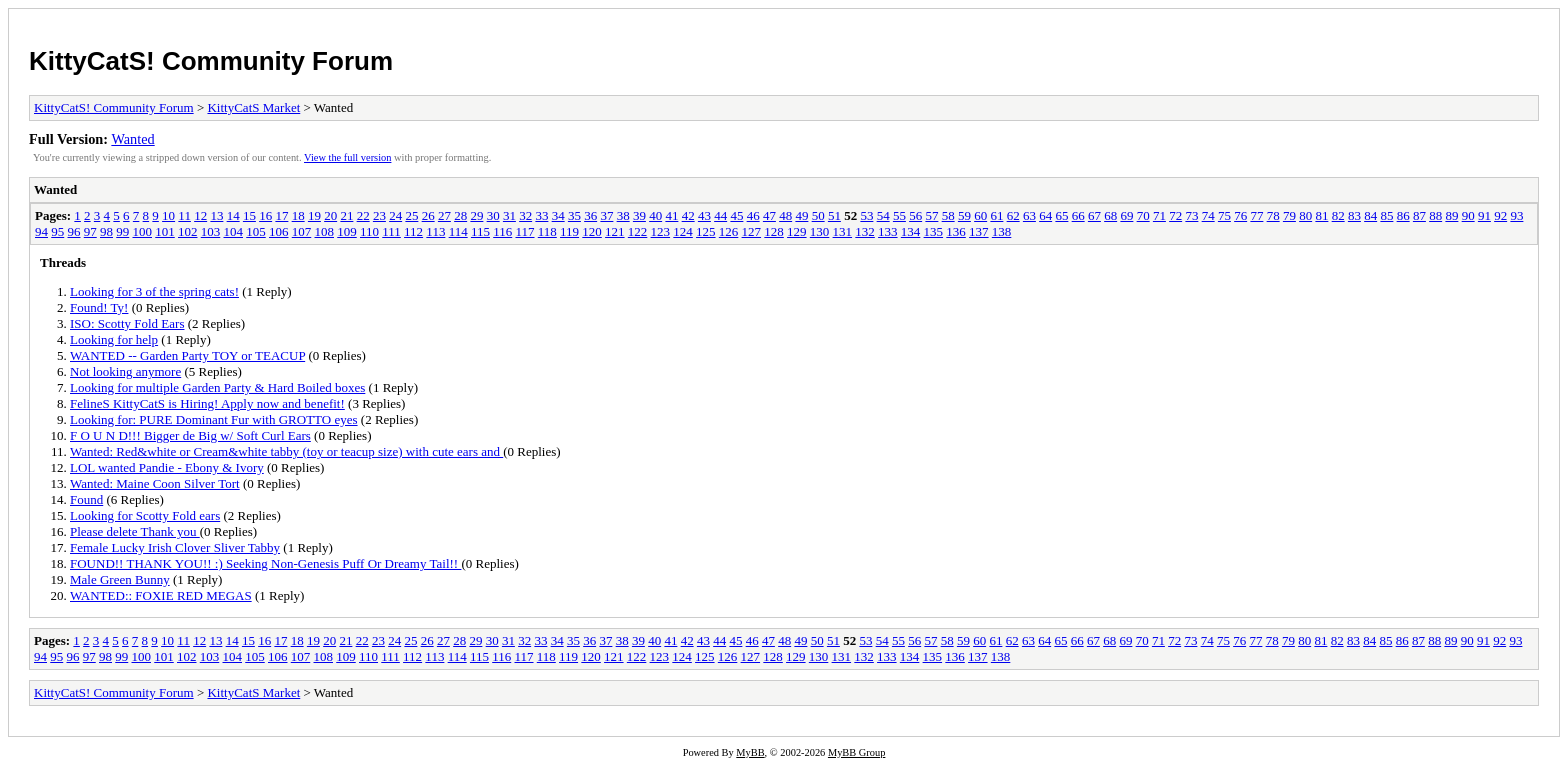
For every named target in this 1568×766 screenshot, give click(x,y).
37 (606, 215)
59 (964, 215)
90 (1468, 215)
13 (216, 215)
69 (1126, 215)
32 (525, 215)
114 (458, 231)
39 (639, 215)
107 (302, 231)
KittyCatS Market (253, 107)
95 (57, 231)
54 (883, 215)
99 (122, 231)
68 (1110, 215)
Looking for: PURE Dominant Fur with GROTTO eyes (214, 419)
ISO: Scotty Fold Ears (127, 323)
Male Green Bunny (120, 579)
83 (1354, 215)
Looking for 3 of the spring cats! (154, 291)
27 (444, 215)
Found (86, 499)
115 (480, 231)
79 (1289, 215)
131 (843, 231)
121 (615, 231)
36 (590, 215)
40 (655, 215)
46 (753, 215)
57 (931, 215)
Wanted (132, 139)
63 (1029, 215)
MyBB (750, 752)
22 (363, 215)
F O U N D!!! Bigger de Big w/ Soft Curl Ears (190, 435)
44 (720, 215)
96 (74, 231)
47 (769, 215)
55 (899, 215)
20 (330, 215)
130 (820, 231)
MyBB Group (856, 752)
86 (1403, 215)
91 (1484, 215)
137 (979, 231)
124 (683, 231)
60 (980, 215)
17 (281, 215)
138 (1002, 231)
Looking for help (114, 339)
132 (865, 231)
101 (165, 231)
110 (369, 231)
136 (956, 231)
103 (211, 231)
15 (249, 215)
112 (413, 231)
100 (143, 231)
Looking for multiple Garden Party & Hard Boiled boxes (217, 387)
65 (1061, 215)
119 (569, 231)
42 (688, 215)
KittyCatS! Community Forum (211, 61)
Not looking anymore (125, 371)
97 (90, 231)
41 (671, 215)
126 (729, 231)
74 (1208, 215)
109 (347, 231)
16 (265, 215)
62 (1013, 215)
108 (325, 231)
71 (1159, 215)
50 (818, 215)
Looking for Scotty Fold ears (145, 515)
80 (1305, 215)
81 (1321, 215)
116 (502, 231)
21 (346, 215)
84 (1370, 215)
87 (1419, 215)
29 (476, 215)
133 (888, 231)
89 (1451, 215)
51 (834, 215)
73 (1191, 215)
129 (797, 231)
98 (106, 231)
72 (1175, 215)
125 (706, 231)
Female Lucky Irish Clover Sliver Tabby (175, 547)
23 (379, 215)
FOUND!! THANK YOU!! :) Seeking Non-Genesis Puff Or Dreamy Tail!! (265, 563)
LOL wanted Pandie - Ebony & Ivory (167, 467)
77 (1256, 215)
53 (866, 215)
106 (279, 231)
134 (911, 231)
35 (574, 215)
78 (1273, 215)
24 (395, 215)
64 (1045, 215)
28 (460, 215)
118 (547, 231)
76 (1240, 215)
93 (1516, 215)
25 (411, 215)
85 (1386, 215)
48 (785, 215)
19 (314, 215)
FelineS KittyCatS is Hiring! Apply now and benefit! (207, 403)
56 (915, 215)
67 (1094, 215)
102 (188, 231)
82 (1338, 215)
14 (233, 215)
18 (298, 215)
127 (752, 231)
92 (1500, 215)
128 (774, 231)
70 (1143, 215)
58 (948, 215)
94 (41, 231)
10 (168, 215)
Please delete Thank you (135, 531)
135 (934, 231)
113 (435, 231)
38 (623, 215)
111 (391, 231)
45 (736, 215)
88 (1435, 215)
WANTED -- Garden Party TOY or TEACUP (187, 355)
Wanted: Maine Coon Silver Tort (155, 483)
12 (200, 215)
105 (256, 231)
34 (558, 215)
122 (638, 231)
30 (493, 215)
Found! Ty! (99, 307)
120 (592, 231)
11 (184, 215)
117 (524, 231)
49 (801, 215)
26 (428, 215)
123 (661, 231)
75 (1224, 215)
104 (234, 231)
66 (1078, 215)
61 (996, 215)
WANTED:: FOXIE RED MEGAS (161, 595)
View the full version (347, 157)
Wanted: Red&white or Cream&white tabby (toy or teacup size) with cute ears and (286, 451)
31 (509, 215)
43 (704, 215)
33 (541, 215)
